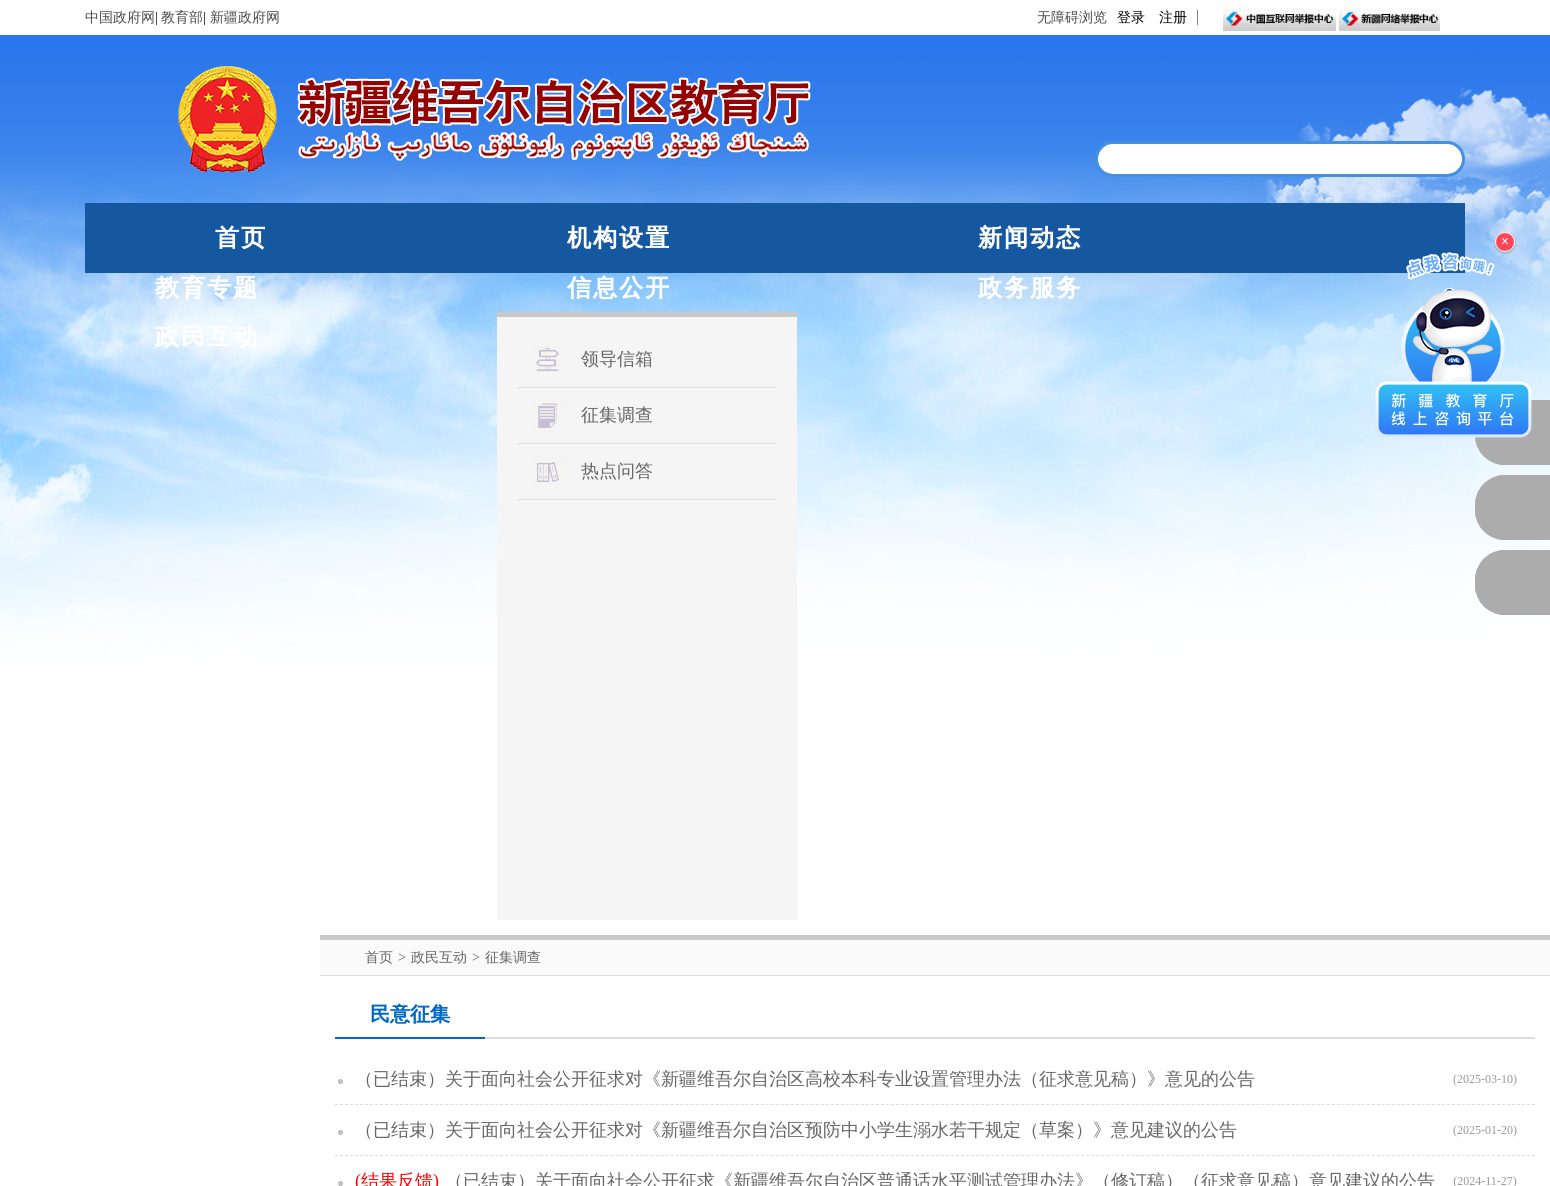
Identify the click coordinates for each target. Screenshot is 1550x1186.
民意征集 (410, 352)
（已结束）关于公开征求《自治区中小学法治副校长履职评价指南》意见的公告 (760, 570)
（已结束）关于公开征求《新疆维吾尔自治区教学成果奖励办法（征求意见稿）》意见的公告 (814, 621)
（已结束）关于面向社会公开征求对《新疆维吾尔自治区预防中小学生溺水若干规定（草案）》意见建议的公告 (796, 468)
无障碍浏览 (1072, 17)
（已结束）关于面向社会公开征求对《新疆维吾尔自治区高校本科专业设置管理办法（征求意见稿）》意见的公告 (805, 417)
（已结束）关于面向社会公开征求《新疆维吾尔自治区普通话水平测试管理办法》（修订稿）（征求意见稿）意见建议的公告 (940, 519)
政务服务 (1187, 238)
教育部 (182, 17)
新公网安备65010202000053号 (304, 1108)
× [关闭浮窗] (1505, 241)
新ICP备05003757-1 (484, 1108)
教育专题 (795, 238)
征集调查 (513, 295)
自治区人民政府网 (402, 933)
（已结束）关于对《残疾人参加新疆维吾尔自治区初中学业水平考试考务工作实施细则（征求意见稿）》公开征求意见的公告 (940, 723)
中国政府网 (120, 17)
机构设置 (403, 238)
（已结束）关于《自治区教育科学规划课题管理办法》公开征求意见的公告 (742, 672)
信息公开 (991, 238)
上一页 (816, 860)
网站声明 (684, 1167)
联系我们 (867, 1167)
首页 (241, 238)
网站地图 (775, 1167)
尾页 (1159, 860)
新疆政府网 (245, 17)
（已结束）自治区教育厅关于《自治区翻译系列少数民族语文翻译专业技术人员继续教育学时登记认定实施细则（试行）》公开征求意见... (940, 832)
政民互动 (1383, 238)
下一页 (1096, 860)
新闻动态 (599, 238)
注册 (1173, 17)
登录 (1131, 17)
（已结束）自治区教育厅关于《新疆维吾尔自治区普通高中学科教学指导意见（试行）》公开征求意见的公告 (877, 774)
